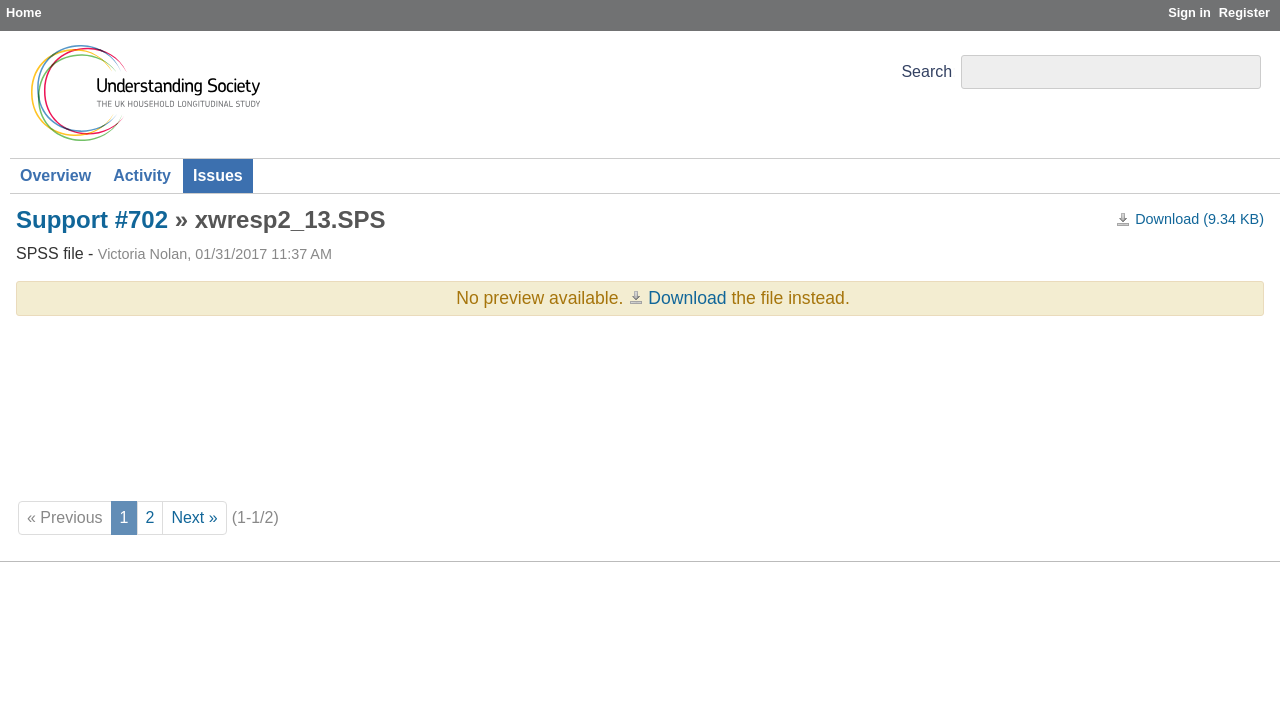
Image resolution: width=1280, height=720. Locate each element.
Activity (142, 175)
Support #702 (92, 219)
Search (926, 71)
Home (24, 12)
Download (687, 298)
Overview (55, 175)
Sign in (1189, 12)
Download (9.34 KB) (1199, 219)
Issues (218, 175)
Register (1244, 12)
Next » (194, 517)
